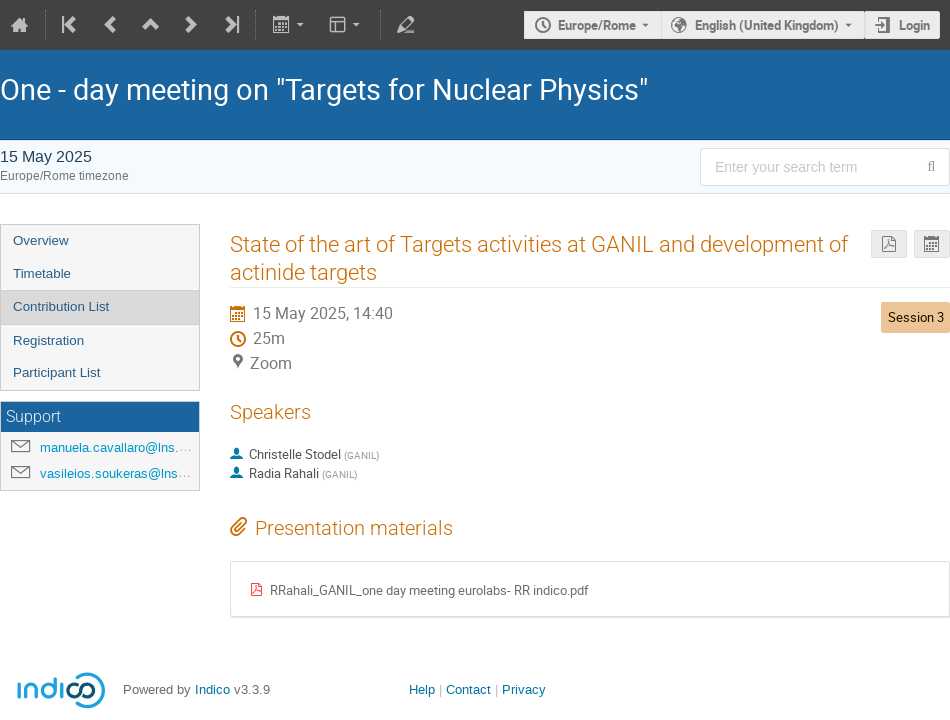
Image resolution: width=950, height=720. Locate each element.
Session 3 (916, 317)
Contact (468, 689)
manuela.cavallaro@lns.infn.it (125, 447)
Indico (212, 689)
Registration (48, 340)
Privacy (524, 689)
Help (422, 689)
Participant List (56, 372)
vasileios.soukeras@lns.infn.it (127, 473)
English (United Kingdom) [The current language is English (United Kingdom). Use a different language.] (767, 25)
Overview (41, 240)
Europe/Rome (597, 25)
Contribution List (61, 306)
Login (914, 25)
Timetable (42, 273)
